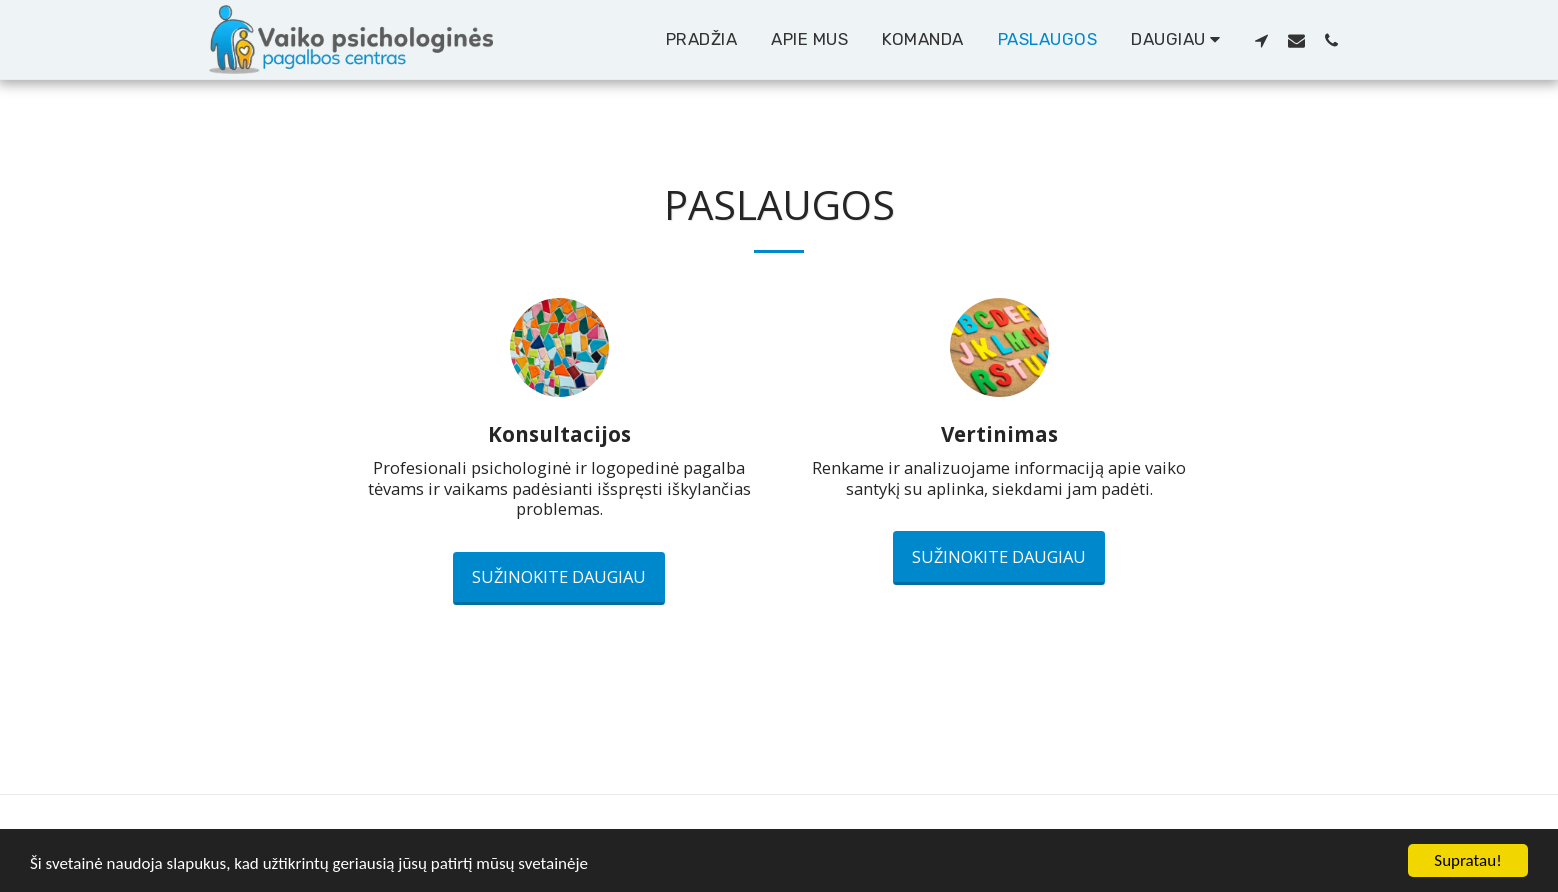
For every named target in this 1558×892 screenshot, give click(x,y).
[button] (1261, 40)
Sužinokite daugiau (559, 576)
